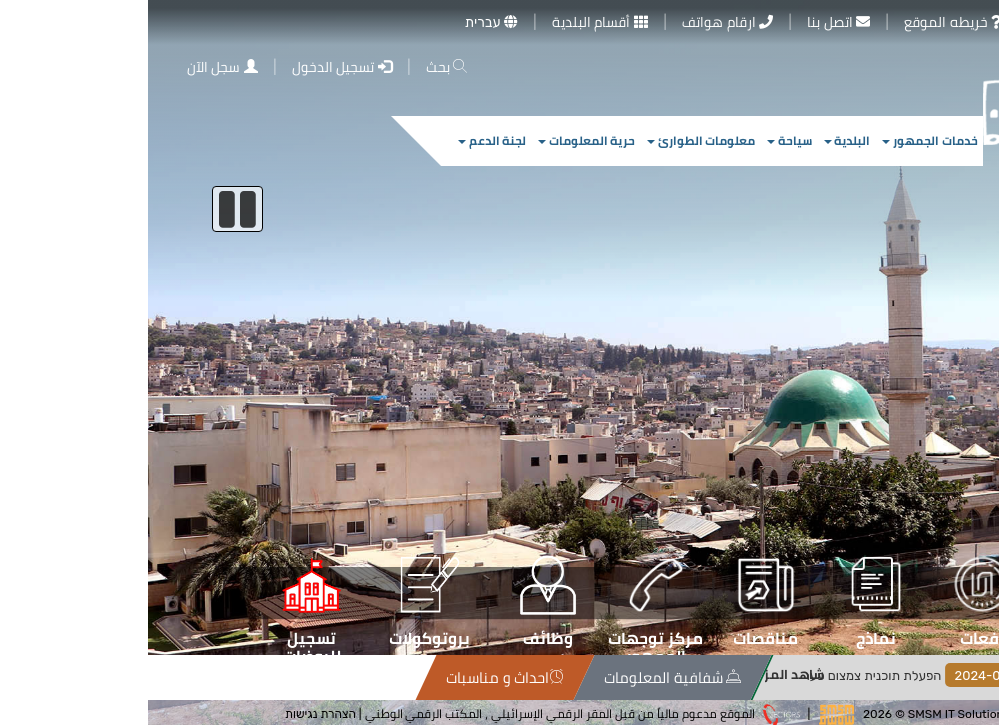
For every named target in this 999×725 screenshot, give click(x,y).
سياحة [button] (641, 140)
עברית (343, 22)
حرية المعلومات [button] (438, 140)
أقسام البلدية (452, 22)
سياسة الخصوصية (257, 677)
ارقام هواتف (579, 22)
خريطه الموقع (805, 22)
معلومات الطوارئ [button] (553, 140)
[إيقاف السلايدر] (89, 209)
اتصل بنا (690, 22)
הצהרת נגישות (172, 713)
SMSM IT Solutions (811, 713)
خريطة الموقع (153, 677)
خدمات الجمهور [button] (781, 140)
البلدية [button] (699, 140)
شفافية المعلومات (651, 677)
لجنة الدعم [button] (344, 140)
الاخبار (961, 677)
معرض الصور (936, 22)
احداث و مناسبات (483, 677)
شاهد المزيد (748, 674)
